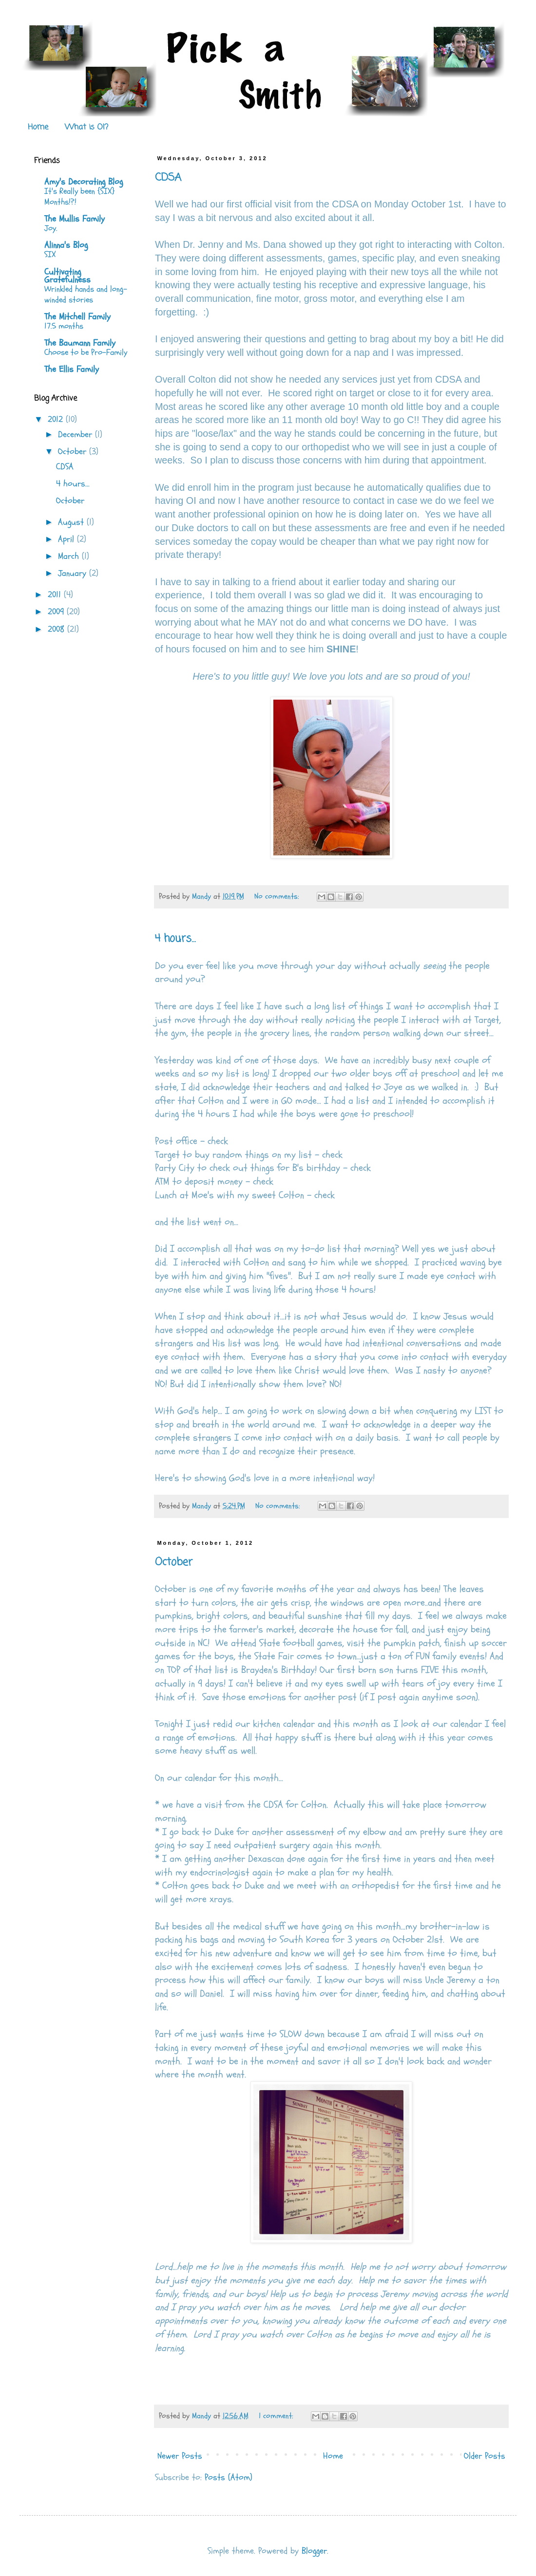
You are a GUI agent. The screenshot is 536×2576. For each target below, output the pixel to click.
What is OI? (86, 127)
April (67, 539)
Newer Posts (179, 2456)
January (73, 573)
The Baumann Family (79, 343)
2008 (57, 629)
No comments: (277, 896)
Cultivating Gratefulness (67, 276)
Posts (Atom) (228, 2477)
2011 (56, 595)
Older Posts (484, 2456)
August (72, 522)
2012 (57, 419)
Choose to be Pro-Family (85, 352)
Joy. (50, 228)
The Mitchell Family (77, 317)
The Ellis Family (71, 369)
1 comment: (277, 2415)
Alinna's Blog (66, 245)
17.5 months (63, 326)
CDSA (168, 177)
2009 (57, 612)
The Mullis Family (74, 219)
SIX (50, 254)
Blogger (314, 2551)
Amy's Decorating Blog (83, 182)
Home (38, 127)
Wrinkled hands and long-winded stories (85, 294)
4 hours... (175, 938)
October (173, 1562)
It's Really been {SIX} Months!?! (79, 196)
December (76, 434)
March (70, 556)
